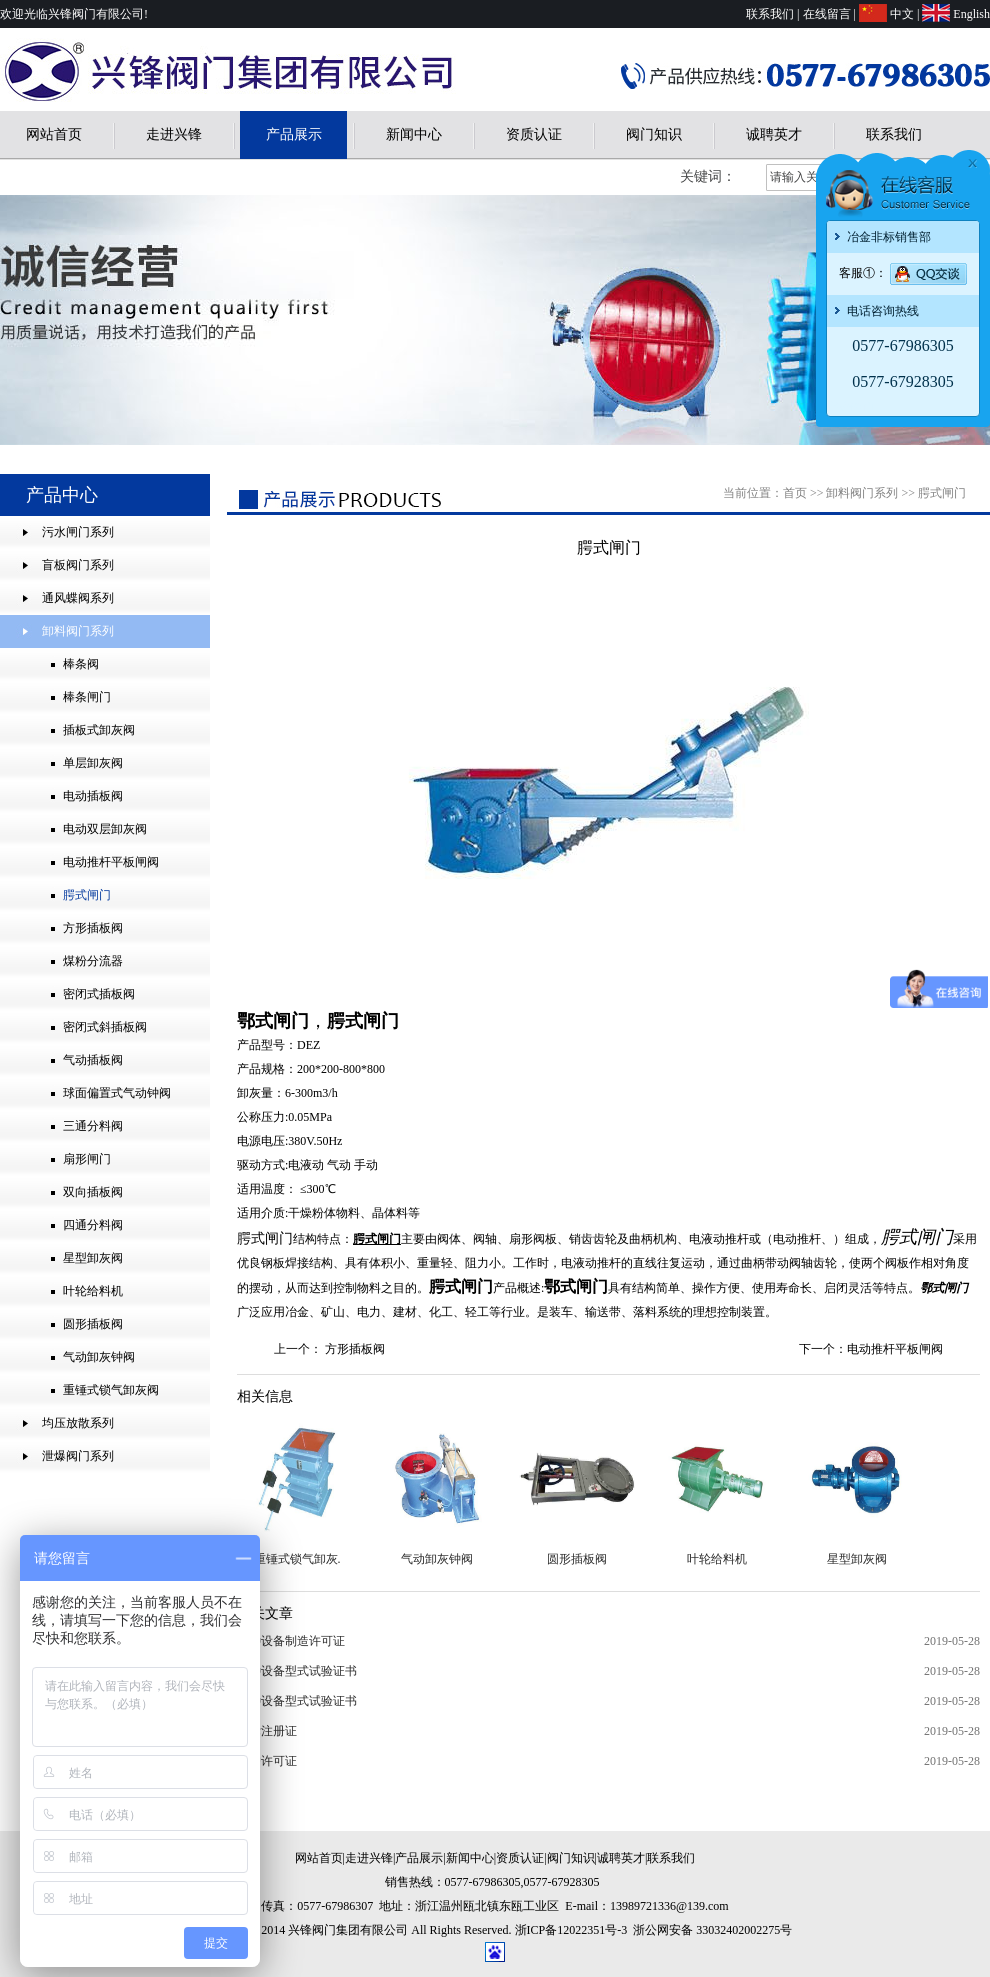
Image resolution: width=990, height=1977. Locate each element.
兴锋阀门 (851, 407)
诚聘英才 (774, 134)
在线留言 (827, 14)
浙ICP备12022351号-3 (571, 1930)
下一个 (817, 1349)
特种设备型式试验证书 (297, 1671)
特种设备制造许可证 (291, 1641)
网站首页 (54, 134)
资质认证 (534, 134)
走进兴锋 (174, 134)
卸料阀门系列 (862, 493)
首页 (795, 493)
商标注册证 (267, 1731)
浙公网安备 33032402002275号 (712, 1930)
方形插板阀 (355, 1349)
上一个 (292, 1349)
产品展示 (294, 134)
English (971, 14)
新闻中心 (414, 134)
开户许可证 (267, 1761)
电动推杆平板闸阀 (895, 1349)
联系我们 (770, 14)
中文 (902, 14)
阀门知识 (654, 134)
